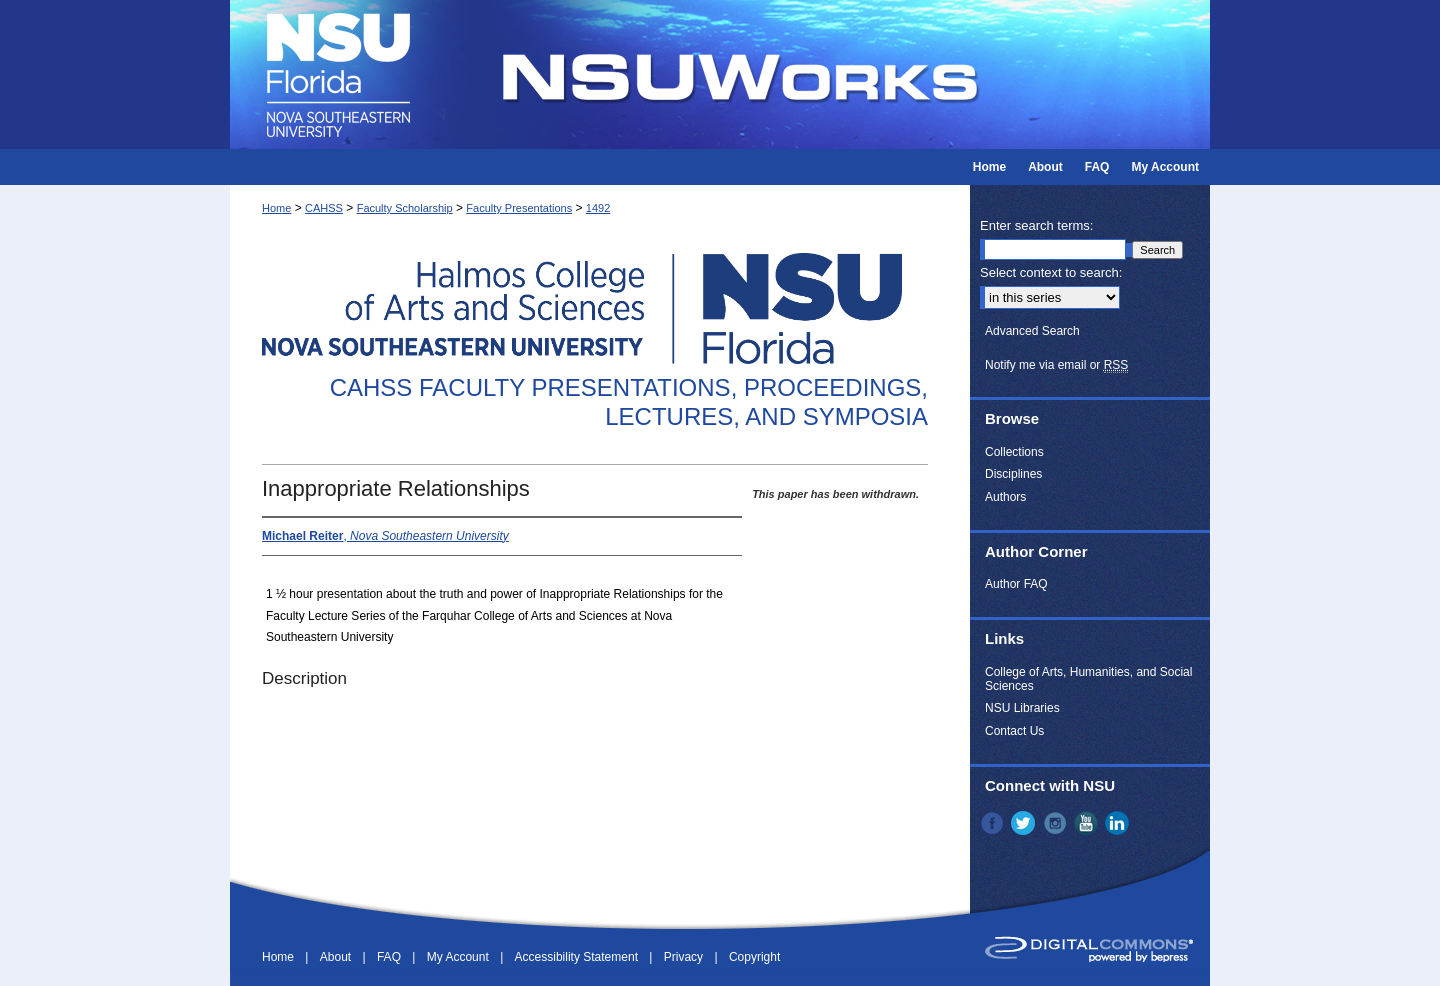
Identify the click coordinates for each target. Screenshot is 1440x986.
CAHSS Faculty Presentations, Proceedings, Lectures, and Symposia (629, 402)
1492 (598, 208)
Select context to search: (1051, 272)
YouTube (1088, 823)
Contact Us (1014, 731)
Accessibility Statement (578, 957)
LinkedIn (1119, 823)
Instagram (1057, 823)
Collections (1014, 452)
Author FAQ (1016, 584)
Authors (1005, 497)
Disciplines (1013, 474)
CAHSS (324, 208)
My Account (459, 957)
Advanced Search (1032, 331)
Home (276, 208)
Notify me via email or (1056, 365)
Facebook (994, 823)
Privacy (685, 957)
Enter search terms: (1036, 225)
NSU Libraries (1022, 708)
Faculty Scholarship (405, 208)
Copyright (754, 957)
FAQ (390, 957)
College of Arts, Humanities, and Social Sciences (1088, 679)
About (337, 957)
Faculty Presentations (519, 208)
